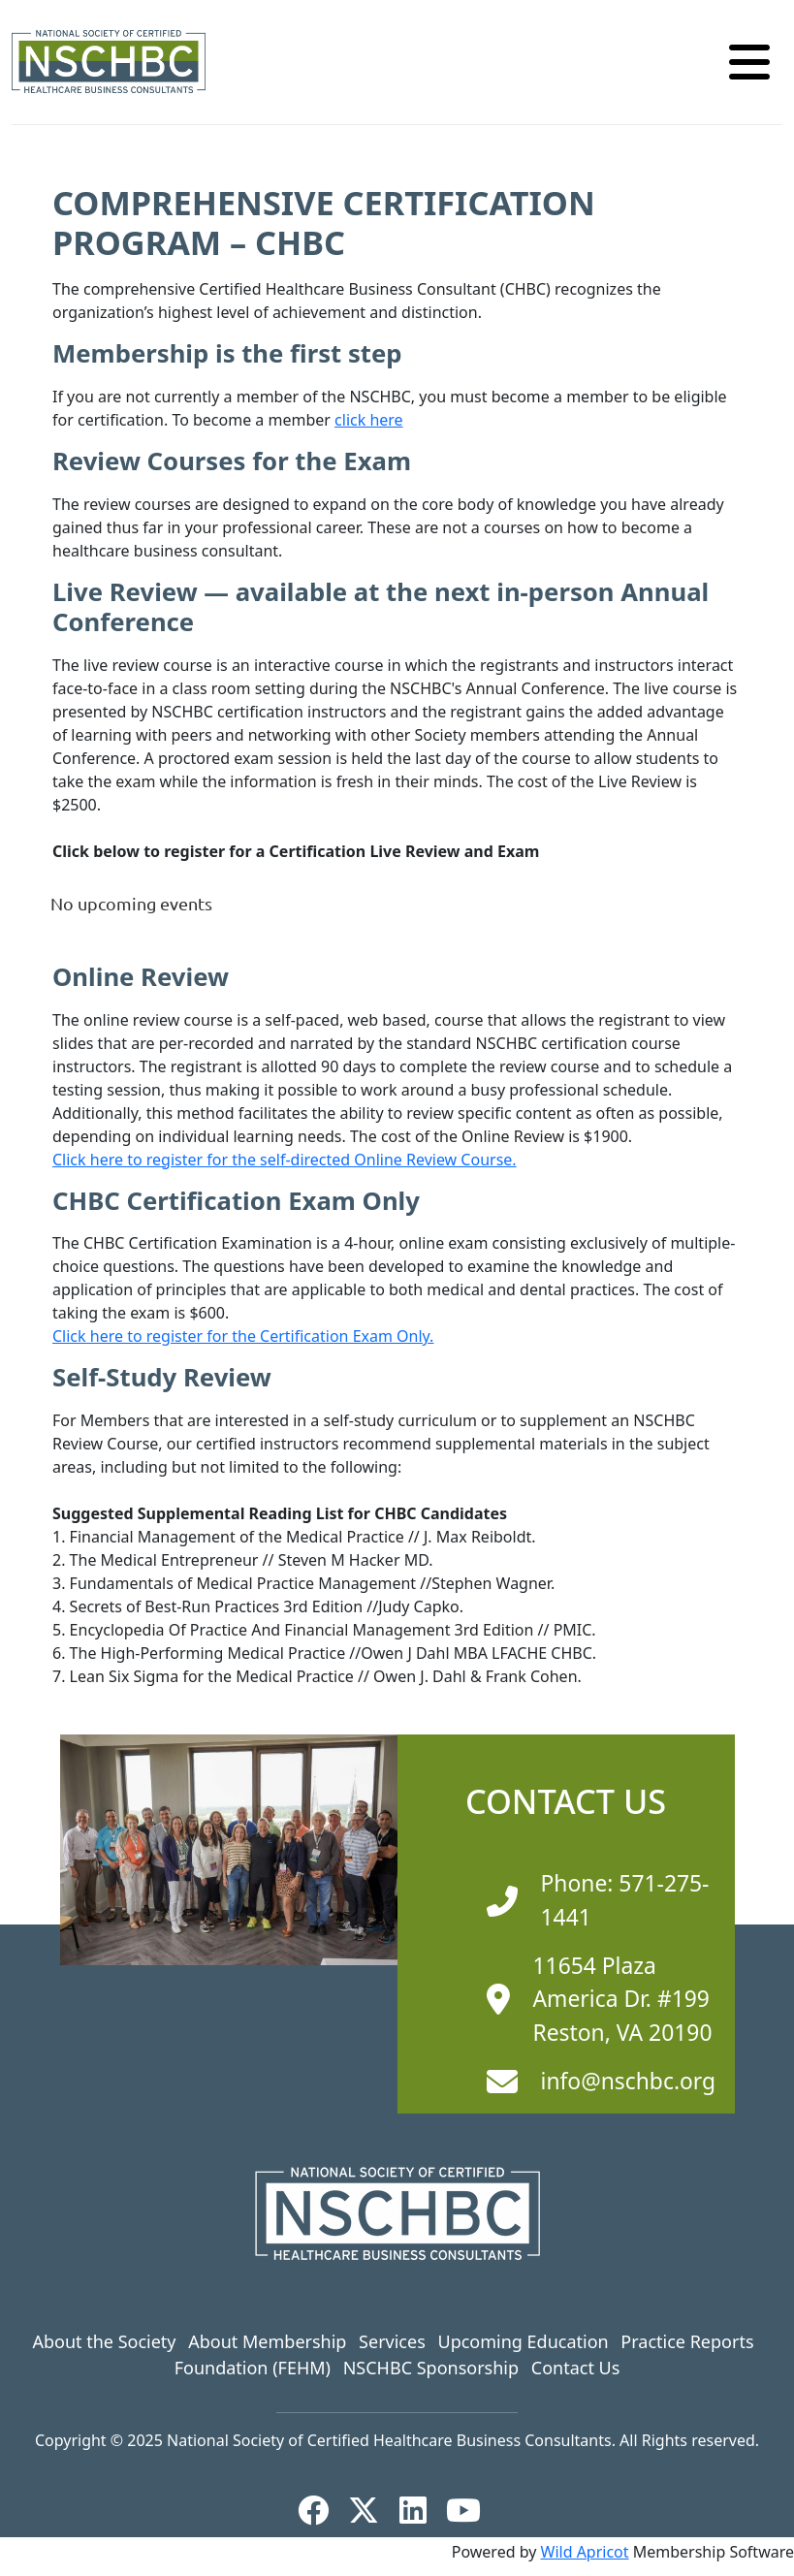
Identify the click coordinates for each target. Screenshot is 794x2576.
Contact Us (575, 2367)
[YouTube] (471, 2510)
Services (392, 2341)
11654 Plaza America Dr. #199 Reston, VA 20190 (623, 1999)
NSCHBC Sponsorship (431, 2367)
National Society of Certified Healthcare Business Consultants (389, 2440)
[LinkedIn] (420, 2510)
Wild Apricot (585, 2551)
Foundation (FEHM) (253, 2367)
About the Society (103, 2341)
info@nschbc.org (628, 2081)
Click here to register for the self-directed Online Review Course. (284, 1159)
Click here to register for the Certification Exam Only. (242, 1336)
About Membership (267, 2341)
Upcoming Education (522, 2341)
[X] (371, 2510)
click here (368, 419)
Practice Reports (686, 2341)
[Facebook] (321, 2510)
